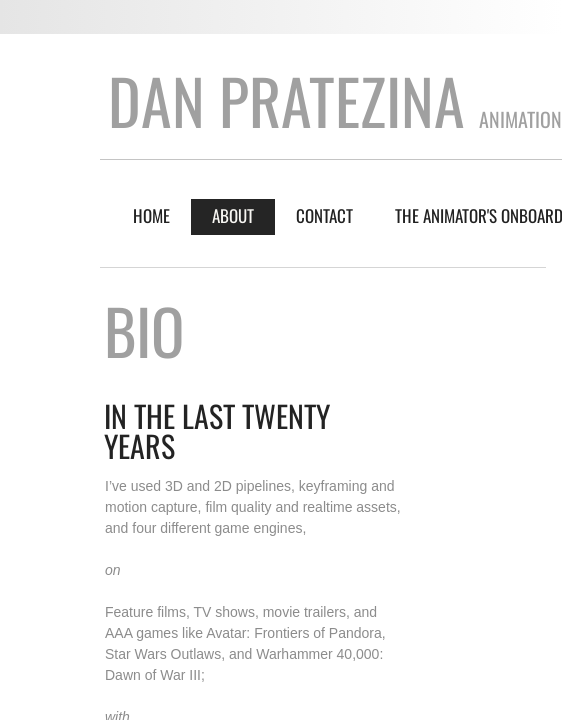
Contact (324, 215)
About (233, 215)
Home (151, 215)
